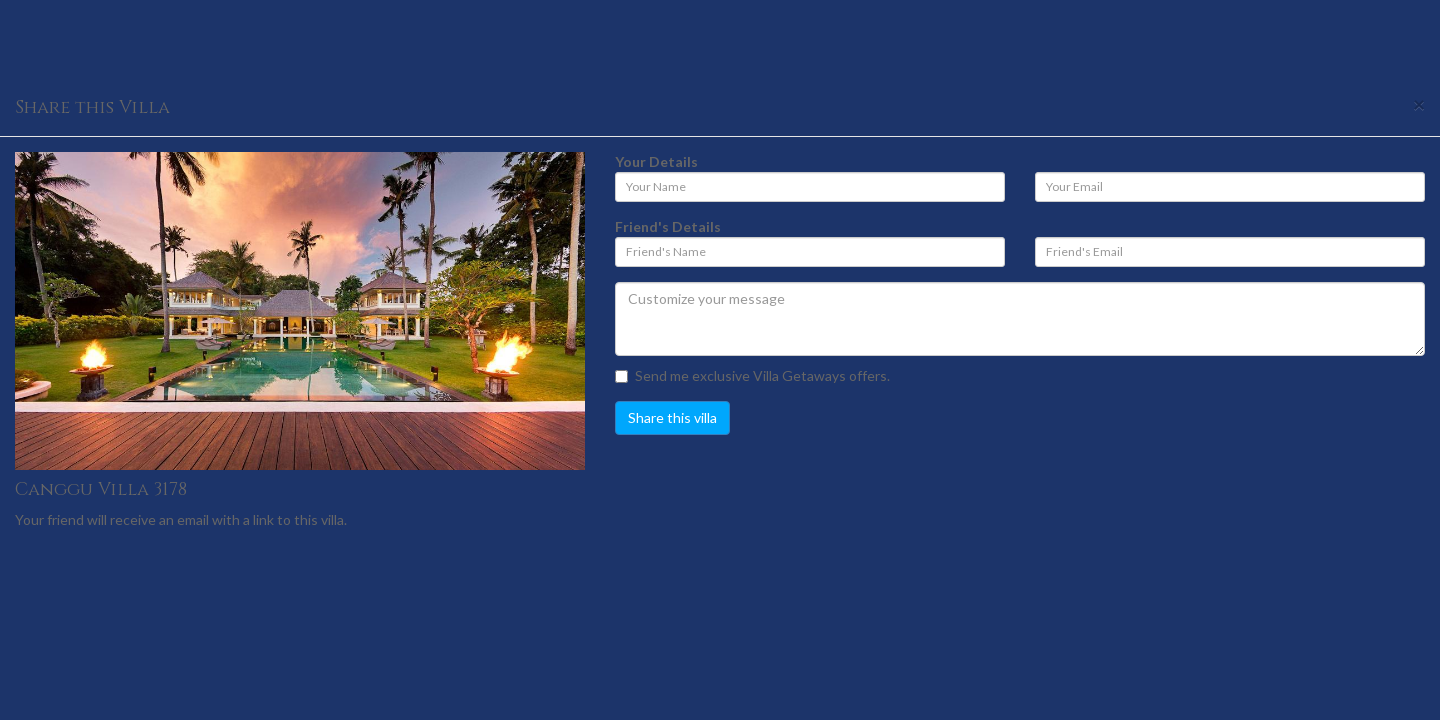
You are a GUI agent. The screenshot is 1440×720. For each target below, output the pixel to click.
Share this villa (672, 417)
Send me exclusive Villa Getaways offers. (752, 375)
